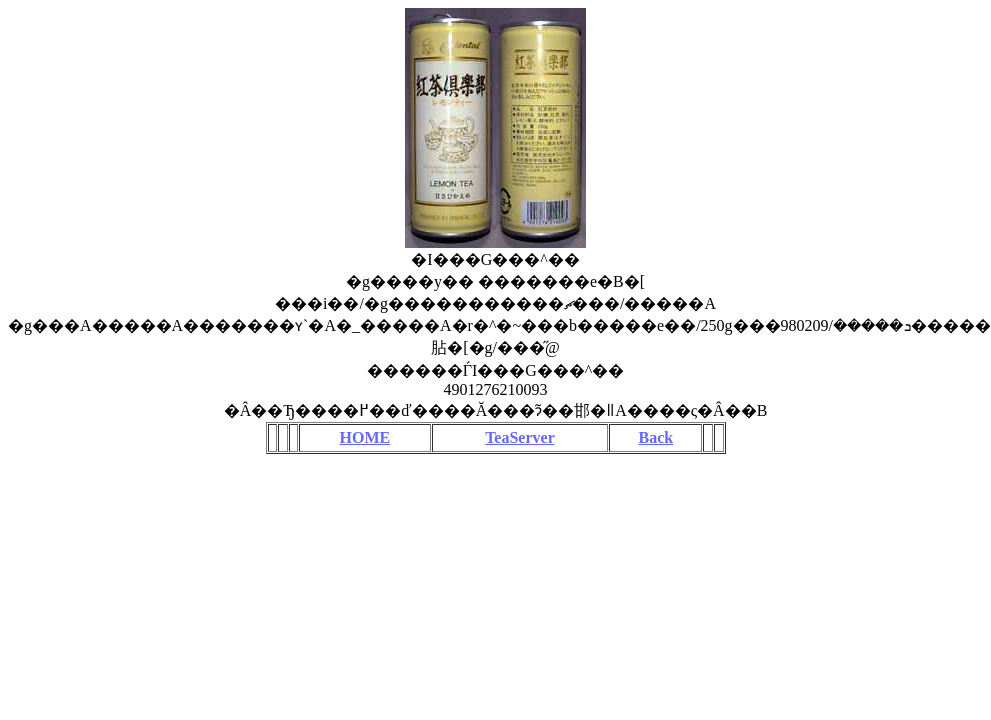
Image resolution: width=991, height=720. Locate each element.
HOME (365, 437)
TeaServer (520, 437)
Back (655, 437)
